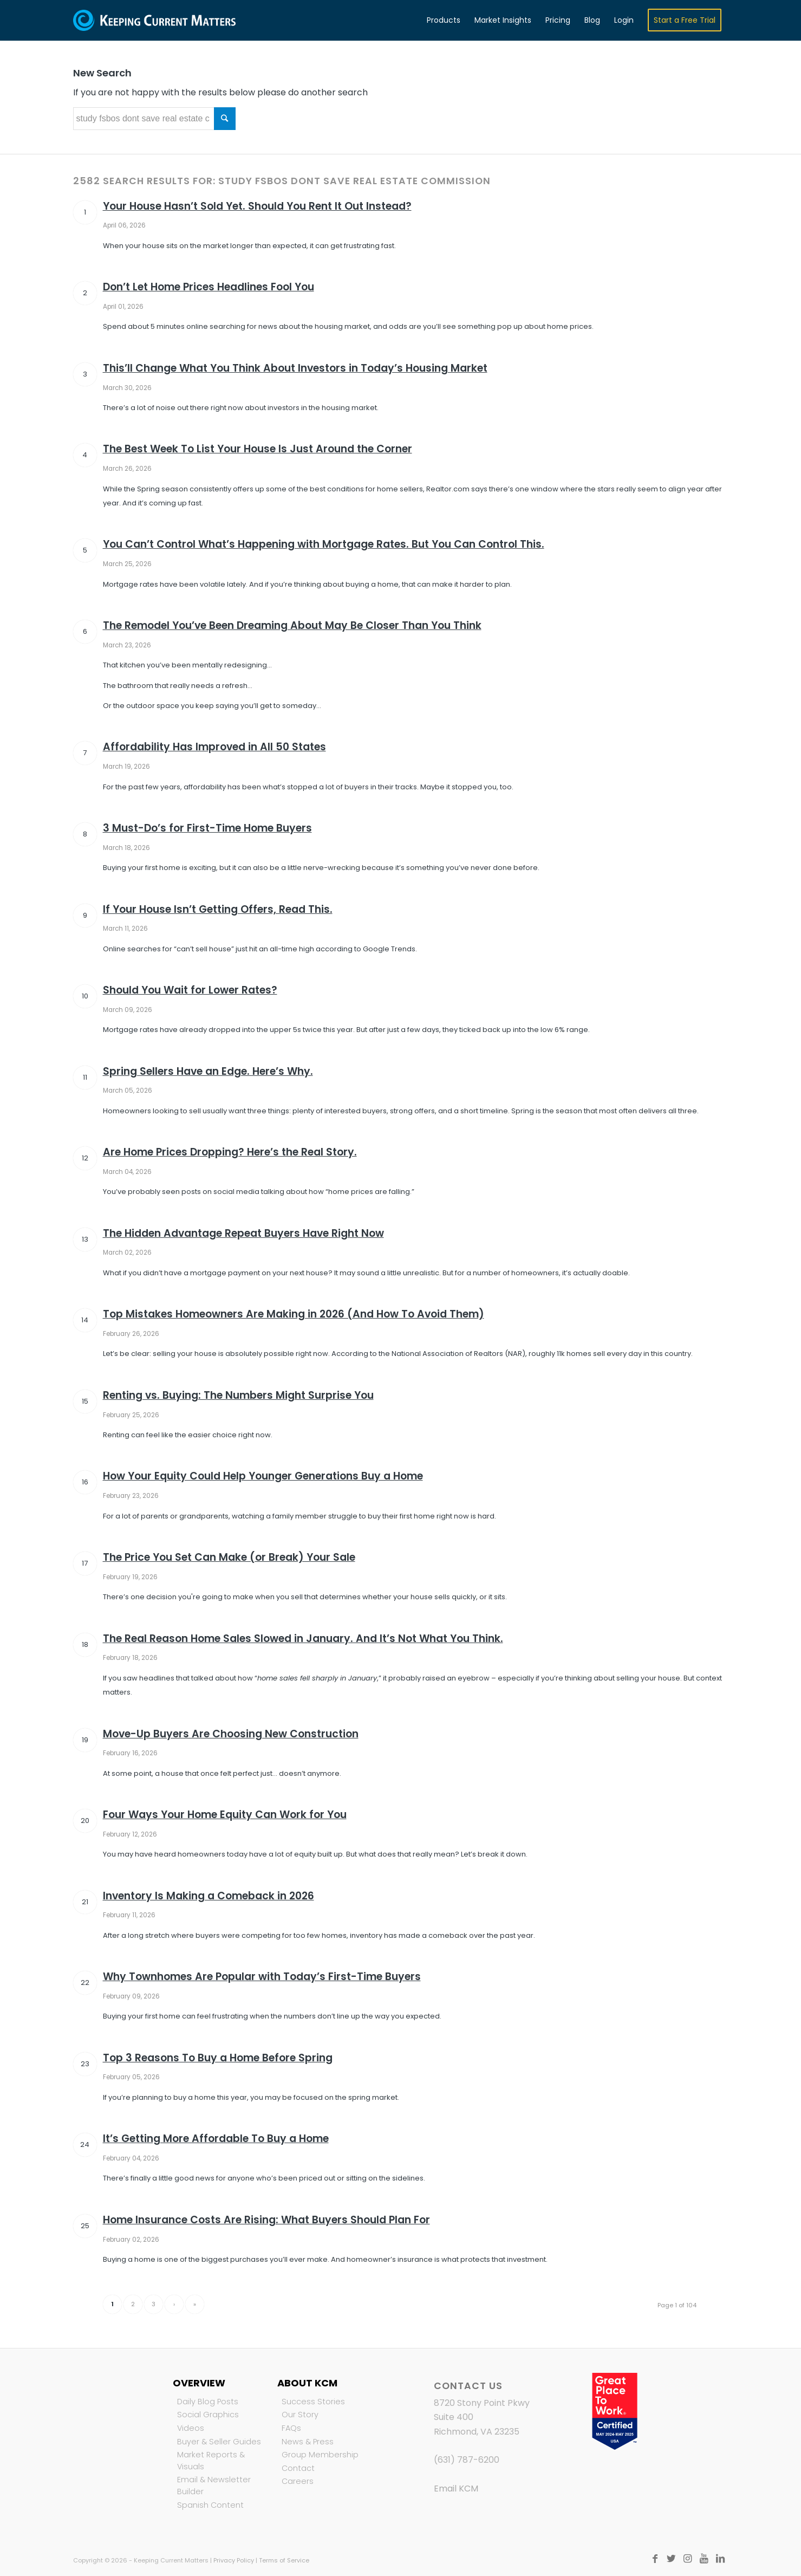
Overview (199, 2383)
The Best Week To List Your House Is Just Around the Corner (257, 449)
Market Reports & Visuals (211, 2460)
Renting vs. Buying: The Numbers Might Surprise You (238, 1395)
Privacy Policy (233, 2560)
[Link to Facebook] (655, 2559)
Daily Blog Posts (207, 2401)
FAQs (291, 2428)
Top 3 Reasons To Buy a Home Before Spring (218, 2058)
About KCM (307, 2383)
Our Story (300, 2414)
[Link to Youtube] (704, 2559)
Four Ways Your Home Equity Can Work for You (225, 1814)
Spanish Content (210, 2505)
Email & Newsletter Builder (214, 2485)
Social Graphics (208, 2414)
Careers (298, 2481)
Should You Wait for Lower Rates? (190, 990)
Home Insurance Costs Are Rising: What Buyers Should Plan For (266, 2219)
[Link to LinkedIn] (720, 2559)
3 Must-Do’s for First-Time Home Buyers (207, 828)
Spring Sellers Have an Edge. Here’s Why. (208, 1071)
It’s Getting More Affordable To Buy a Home (216, 2138)
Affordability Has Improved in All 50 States (214, 746)
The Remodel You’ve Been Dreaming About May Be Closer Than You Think (292, 625)
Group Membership (320, 2454)
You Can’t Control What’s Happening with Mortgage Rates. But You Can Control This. (323, 544)
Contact (298, 2468)
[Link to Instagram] (688, 2559)
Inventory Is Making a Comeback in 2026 (208, 1896)
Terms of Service (284, 2560)
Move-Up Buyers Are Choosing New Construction (231, 1734)
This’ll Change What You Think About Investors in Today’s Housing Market (295, 368)
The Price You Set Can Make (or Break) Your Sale (229, 1557)
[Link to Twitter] (671, 2559)
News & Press (308, 2441)
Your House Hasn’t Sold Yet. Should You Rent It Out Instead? (257, 206)
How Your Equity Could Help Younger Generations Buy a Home (263, 1476)
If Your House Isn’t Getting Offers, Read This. (218, 909)
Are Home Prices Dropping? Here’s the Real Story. (230, 1152)
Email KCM (456, 2488)
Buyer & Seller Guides (219, 2441)
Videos (190, 2428)
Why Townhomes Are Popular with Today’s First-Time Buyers (262, 1976)
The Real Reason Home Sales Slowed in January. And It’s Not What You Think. (303, 1638)
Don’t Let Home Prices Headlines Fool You (208, 287)
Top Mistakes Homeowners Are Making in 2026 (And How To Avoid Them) (293, 1314)
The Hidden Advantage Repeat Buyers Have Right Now (243, 1233)
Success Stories (313, 2401)
